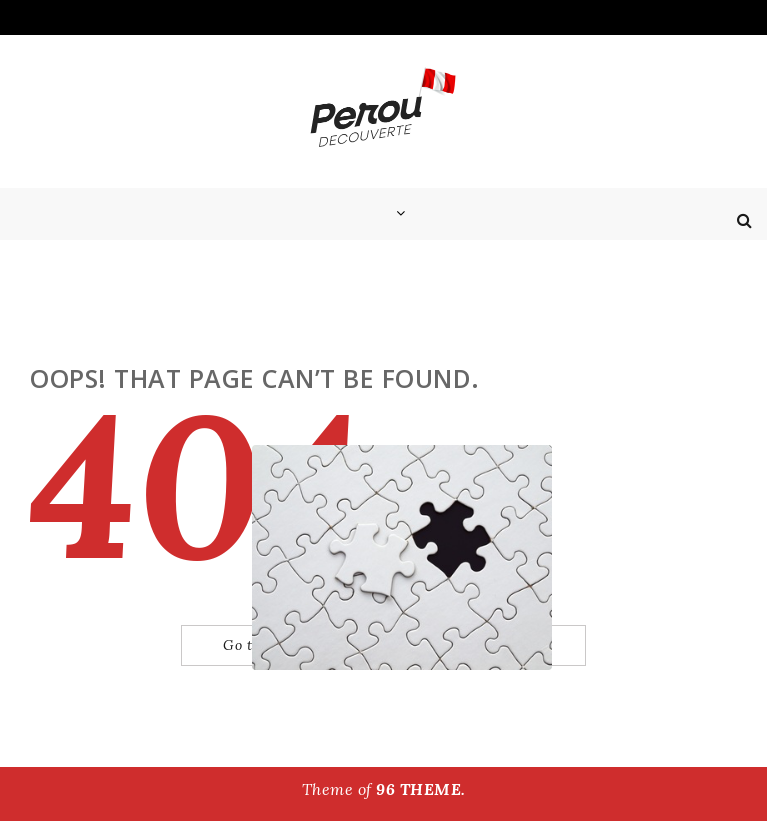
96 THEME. (421, 789)
